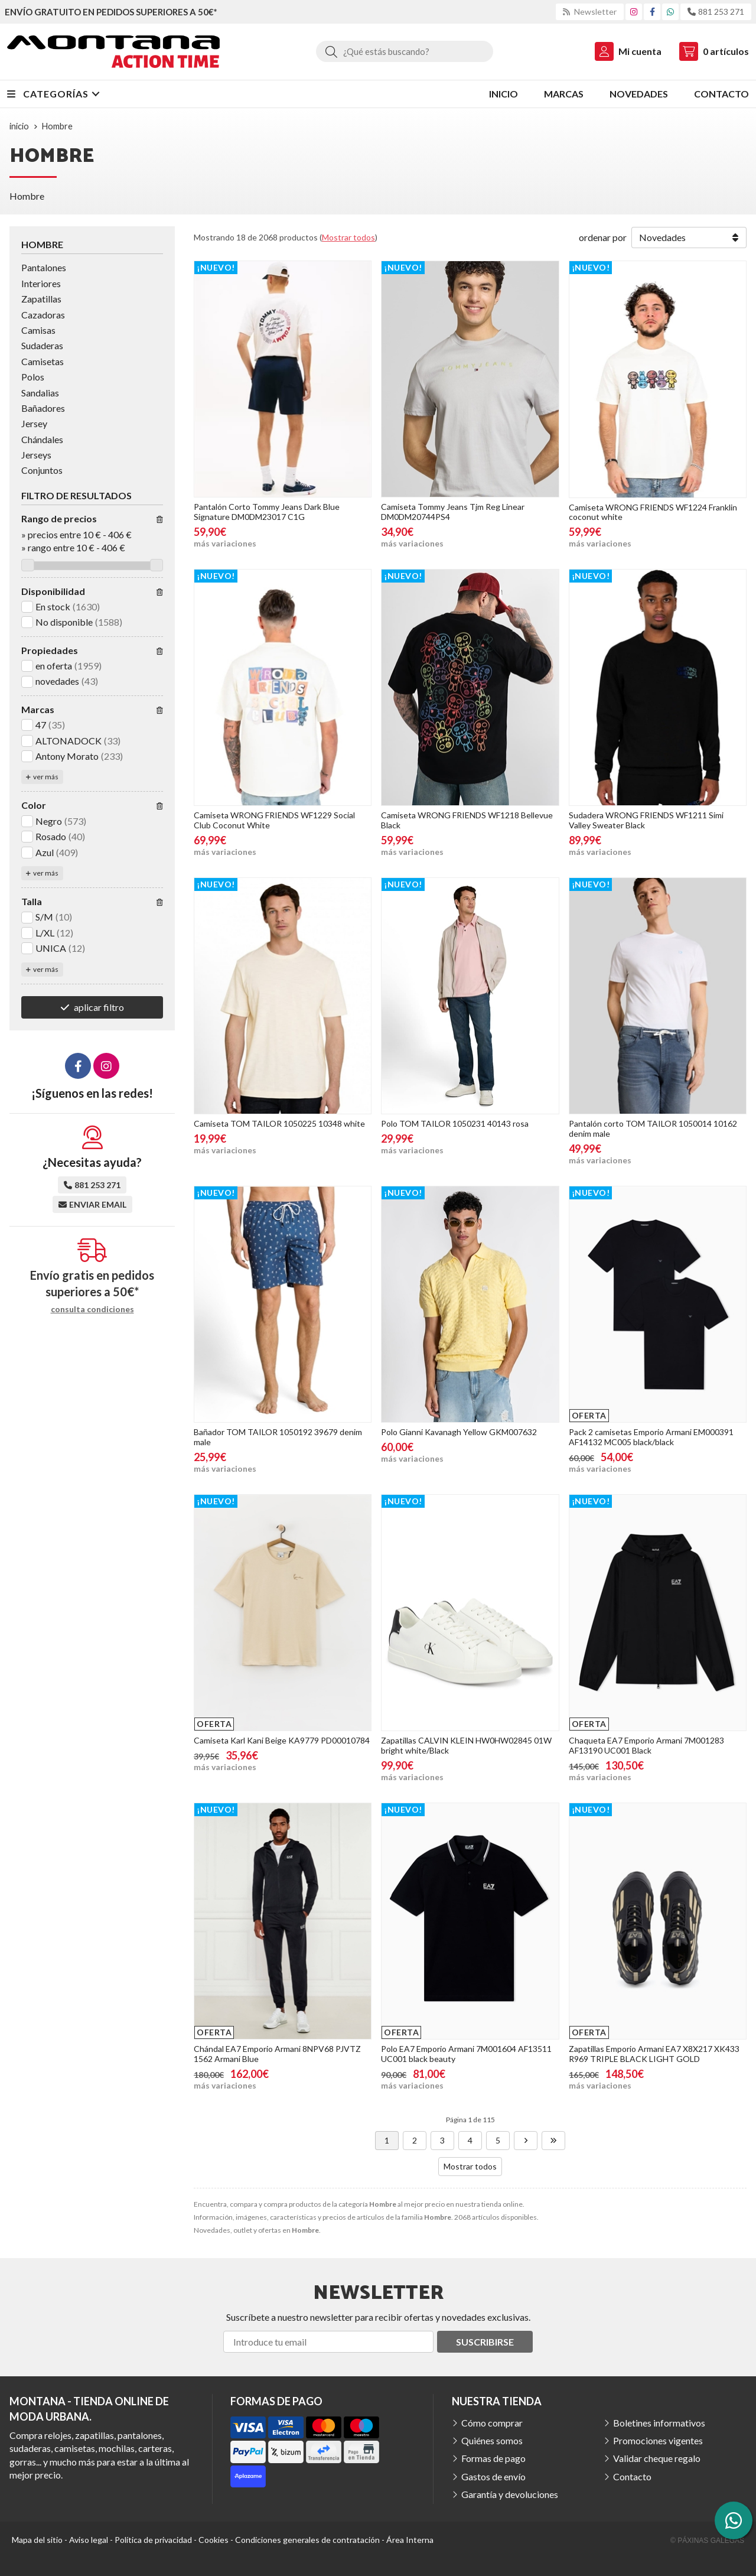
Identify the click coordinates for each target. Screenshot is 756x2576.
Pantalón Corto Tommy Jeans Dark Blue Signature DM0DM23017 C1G (267, 512)
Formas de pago (493, 2458)
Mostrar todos (348, 237)
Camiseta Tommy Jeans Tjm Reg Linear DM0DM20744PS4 (452, 512)
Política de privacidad (153, 2540)
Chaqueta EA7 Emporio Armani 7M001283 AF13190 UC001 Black (646, 1745)
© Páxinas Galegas (707, 2540)
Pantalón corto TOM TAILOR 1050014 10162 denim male (653, 1128)
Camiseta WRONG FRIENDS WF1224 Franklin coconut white (653, 512)
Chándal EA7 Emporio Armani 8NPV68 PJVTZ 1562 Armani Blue (277, 2054)
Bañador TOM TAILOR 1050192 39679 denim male (278, 1437)
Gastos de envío (493, 2476)
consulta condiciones (92, 1309)
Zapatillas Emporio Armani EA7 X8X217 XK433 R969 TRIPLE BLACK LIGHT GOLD (654, 2054)
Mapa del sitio (37, 2540)
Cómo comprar (492, 2422)
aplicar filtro (99, 1007)
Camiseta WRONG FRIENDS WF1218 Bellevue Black (467, 820)
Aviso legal (88, 2540)
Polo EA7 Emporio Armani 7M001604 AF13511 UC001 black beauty (466, 2054)
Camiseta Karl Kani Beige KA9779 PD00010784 (282, 1740)
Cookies (213, 2540)
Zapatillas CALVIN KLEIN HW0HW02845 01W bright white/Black (466, 1745)
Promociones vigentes (658, 2440)
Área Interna (410, 2540)
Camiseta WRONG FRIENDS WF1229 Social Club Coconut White (274, 820)
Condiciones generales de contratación (307, 2540)
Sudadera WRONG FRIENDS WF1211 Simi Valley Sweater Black (646, 820)
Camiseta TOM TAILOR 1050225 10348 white (279, 1123)
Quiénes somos (492, 2440)
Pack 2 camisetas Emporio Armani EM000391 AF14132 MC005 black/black (651, 1437)
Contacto (632, 2476)
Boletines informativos (659, 2422)
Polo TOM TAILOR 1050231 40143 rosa (455, 1123)
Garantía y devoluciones (509, 2494)
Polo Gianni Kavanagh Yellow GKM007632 (459, 1432)
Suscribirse (485, 2341)
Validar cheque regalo (656, 2458)
